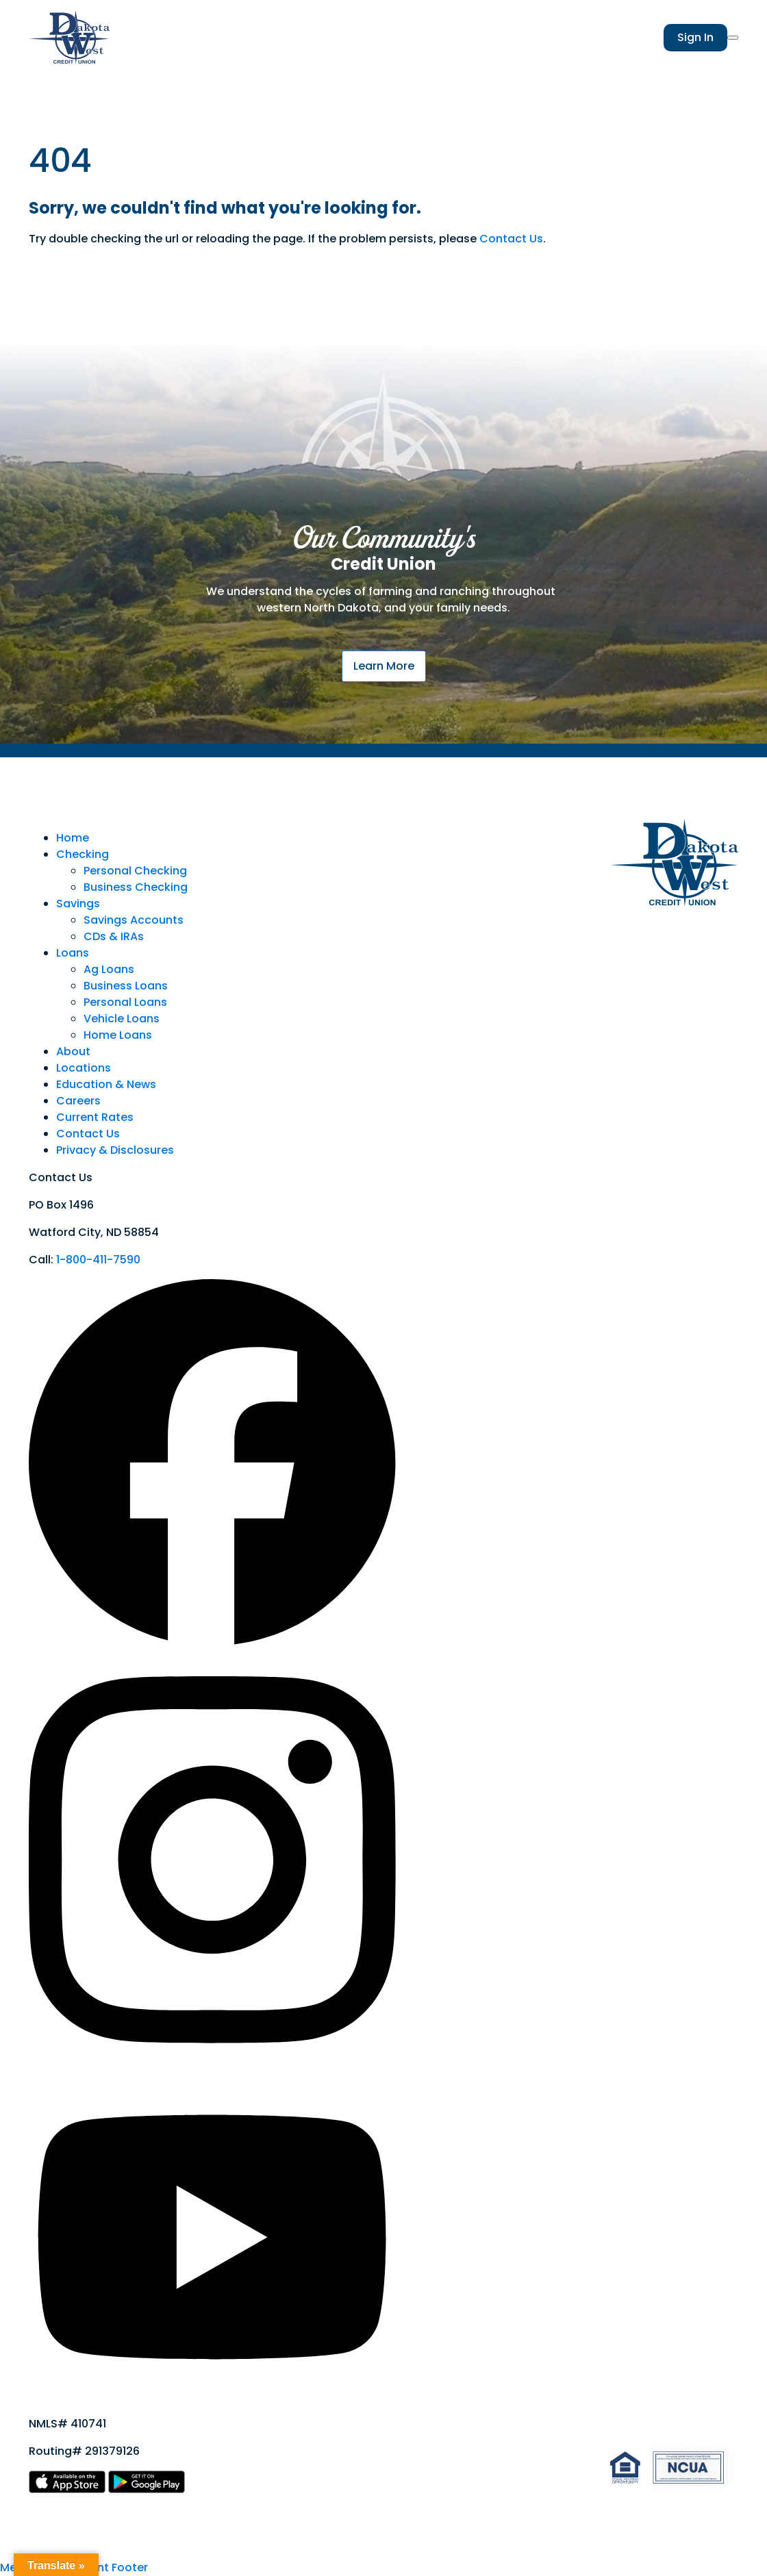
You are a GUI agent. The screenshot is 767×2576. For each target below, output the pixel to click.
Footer (130, 2567)
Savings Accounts (134, 920)
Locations (83, 1068)
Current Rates (95, 1117)
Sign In (695, 37)
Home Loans (118, 1035)
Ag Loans (109, 969)
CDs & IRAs (114, 936)
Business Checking (136, 887)
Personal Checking (135, 871)
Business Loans (126, 986)
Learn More (383, 666)
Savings (78, 903)
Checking (82, 854)
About (73, 1051)
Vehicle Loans (122, 1018)
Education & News (106, 1084)
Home (72, 838)
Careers (78, 1101)
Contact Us (511, 239)
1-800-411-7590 (98, 1259)
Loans (72, 953)
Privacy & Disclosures (115, 1150)
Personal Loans (125, 1002)
